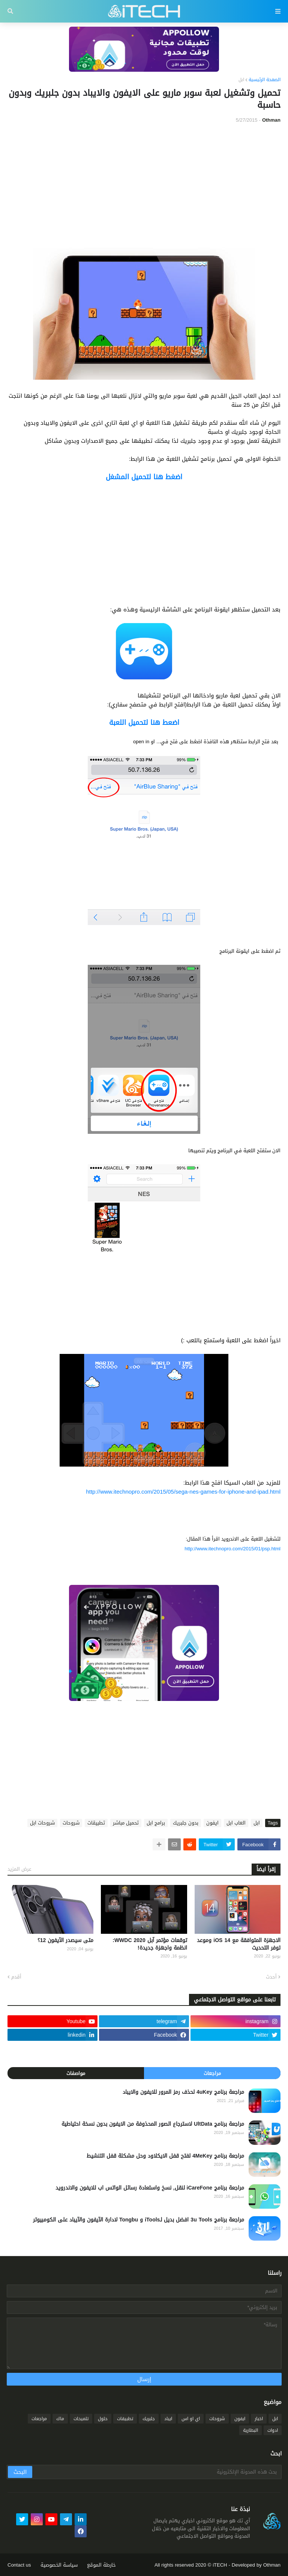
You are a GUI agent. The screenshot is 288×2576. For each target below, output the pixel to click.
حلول (103, 2419)
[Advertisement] (144, 185)
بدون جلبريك (185, 1823)
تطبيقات (96, 1823)
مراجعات (212, 2073)
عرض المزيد (20, 1869)
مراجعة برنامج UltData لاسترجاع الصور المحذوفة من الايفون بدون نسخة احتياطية (153, 2124)
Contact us (19, 2565)
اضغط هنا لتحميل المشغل (144, 477)
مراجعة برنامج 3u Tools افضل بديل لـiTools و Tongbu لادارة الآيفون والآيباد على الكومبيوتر (138, 2220)
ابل (241, 80)
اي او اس (191, 2419)
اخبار (259, 2419)
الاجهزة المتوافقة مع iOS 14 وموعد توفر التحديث (238, 1944)
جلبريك (148, 2419)
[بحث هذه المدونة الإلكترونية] (156, 2472)
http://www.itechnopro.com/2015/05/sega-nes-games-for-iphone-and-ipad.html (183, 1491)
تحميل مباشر (126, 1823)
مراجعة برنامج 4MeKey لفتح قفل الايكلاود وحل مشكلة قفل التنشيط (165, 2156)
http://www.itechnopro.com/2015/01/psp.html (232, 1548)
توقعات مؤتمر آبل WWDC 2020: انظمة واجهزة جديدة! (149, 1944)
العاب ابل (236, 1823)
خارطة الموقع (101, 2565)
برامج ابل (156, 1823)
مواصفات (75, 2073)
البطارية (250, 2430)
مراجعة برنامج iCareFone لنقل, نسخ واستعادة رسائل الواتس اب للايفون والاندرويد (150, 2188)
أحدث (271, 1977)
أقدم (16, 1977)
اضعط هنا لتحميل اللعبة (144, 722)
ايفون (212, 1823)
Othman (271, 2565)
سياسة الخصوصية (59, 2565)
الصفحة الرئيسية (264, 80)
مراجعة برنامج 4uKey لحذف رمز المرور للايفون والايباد (183, 2092)
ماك (60, 2419)
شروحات (71, 1823)
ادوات (272, 2430)
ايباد (168, 2419)
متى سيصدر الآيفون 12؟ (66, 1940)
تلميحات (81, 2419)
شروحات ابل (42, 1823)
